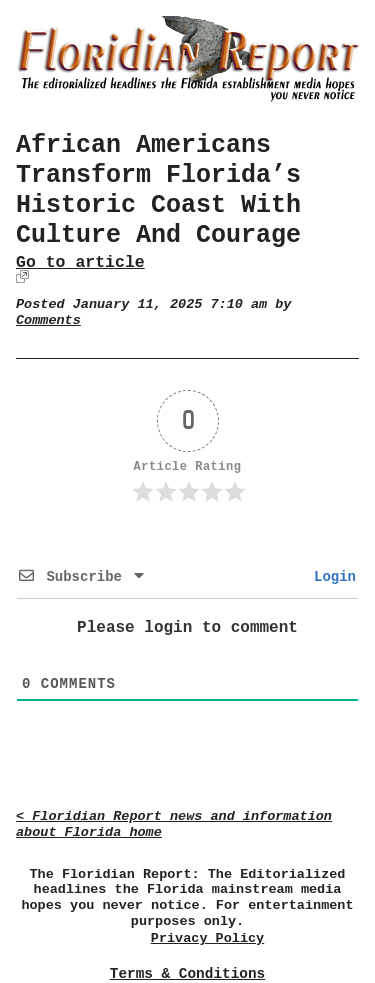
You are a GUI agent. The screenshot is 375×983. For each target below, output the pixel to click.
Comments (48, 320)
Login (331, 577)
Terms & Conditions (187, 974)
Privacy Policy (207, 938)
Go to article (80, 262)
